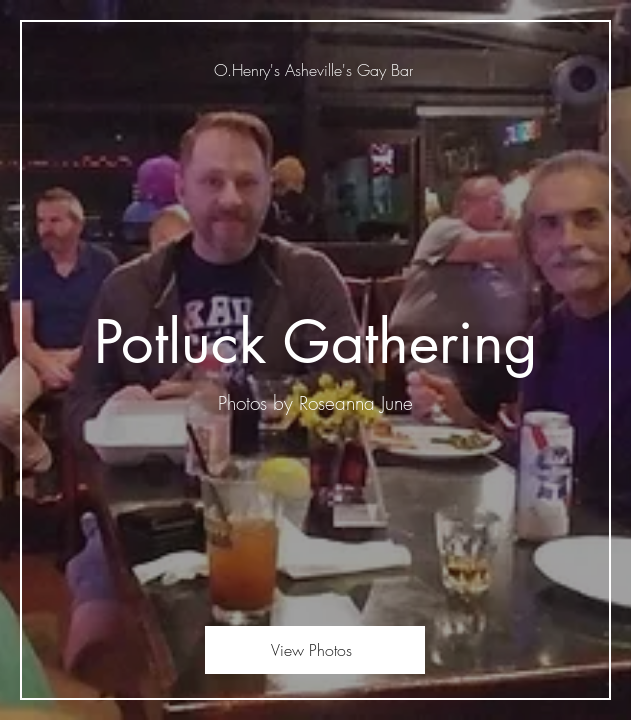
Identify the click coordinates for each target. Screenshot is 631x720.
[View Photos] (315, 650)
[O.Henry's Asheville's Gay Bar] (315, 70)
